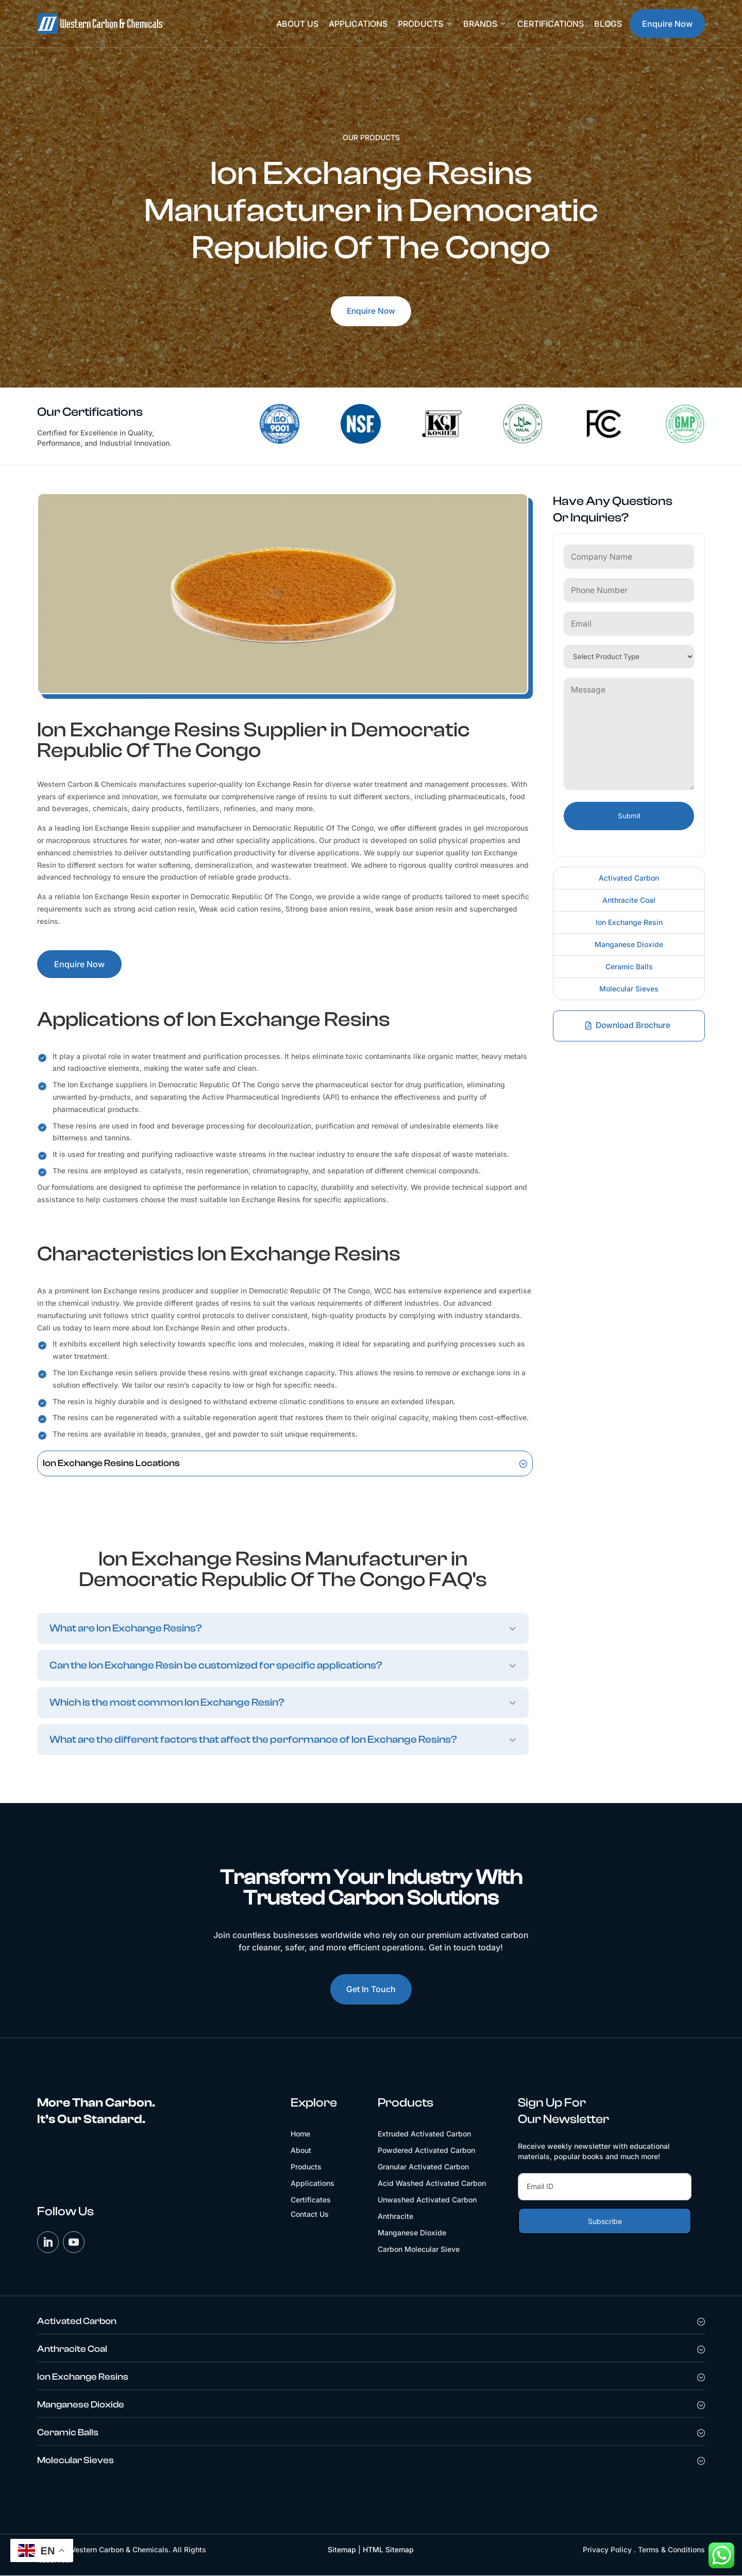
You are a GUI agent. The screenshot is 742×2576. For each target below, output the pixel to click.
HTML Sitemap (388, 2550)
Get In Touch (371, 1989)
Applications (358, 24)
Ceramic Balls (629, 964)
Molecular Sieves (629, 986)
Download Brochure (634, 1023)
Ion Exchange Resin (629, 920)
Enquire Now (667, 24)
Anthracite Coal (628, 898)
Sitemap (342, 2550)
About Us (297, 24)
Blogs (608, 24)
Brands (485, 24)
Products (425, 24)
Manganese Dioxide (629, 942)
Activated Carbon (629, 875)
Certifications (550, 24)
